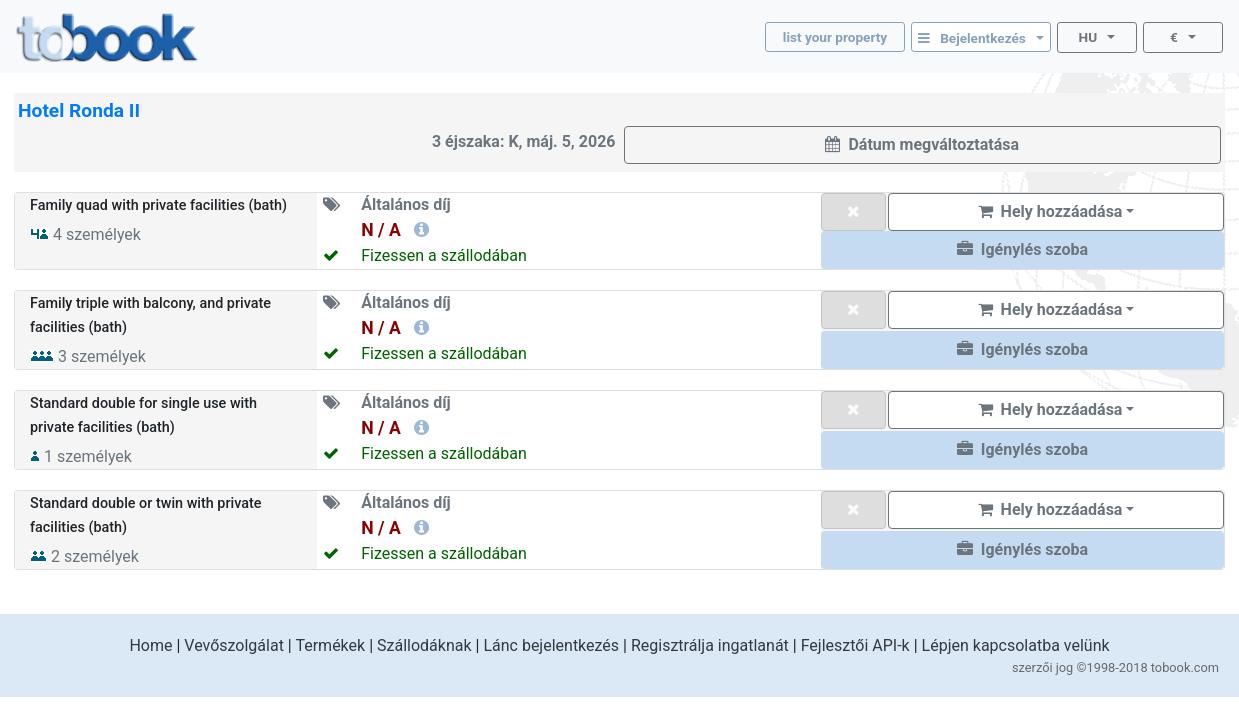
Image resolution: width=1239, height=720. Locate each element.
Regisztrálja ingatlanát (710, 645)
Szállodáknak (424, 645)
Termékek (330, 645)
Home (150, 645)
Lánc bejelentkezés (551, 645)
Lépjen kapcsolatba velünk (1016, 645)
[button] (1022, 250)
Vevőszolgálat (234, 645)
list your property (835, 37)
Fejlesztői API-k (855, 645)
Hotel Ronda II (79, 110)
